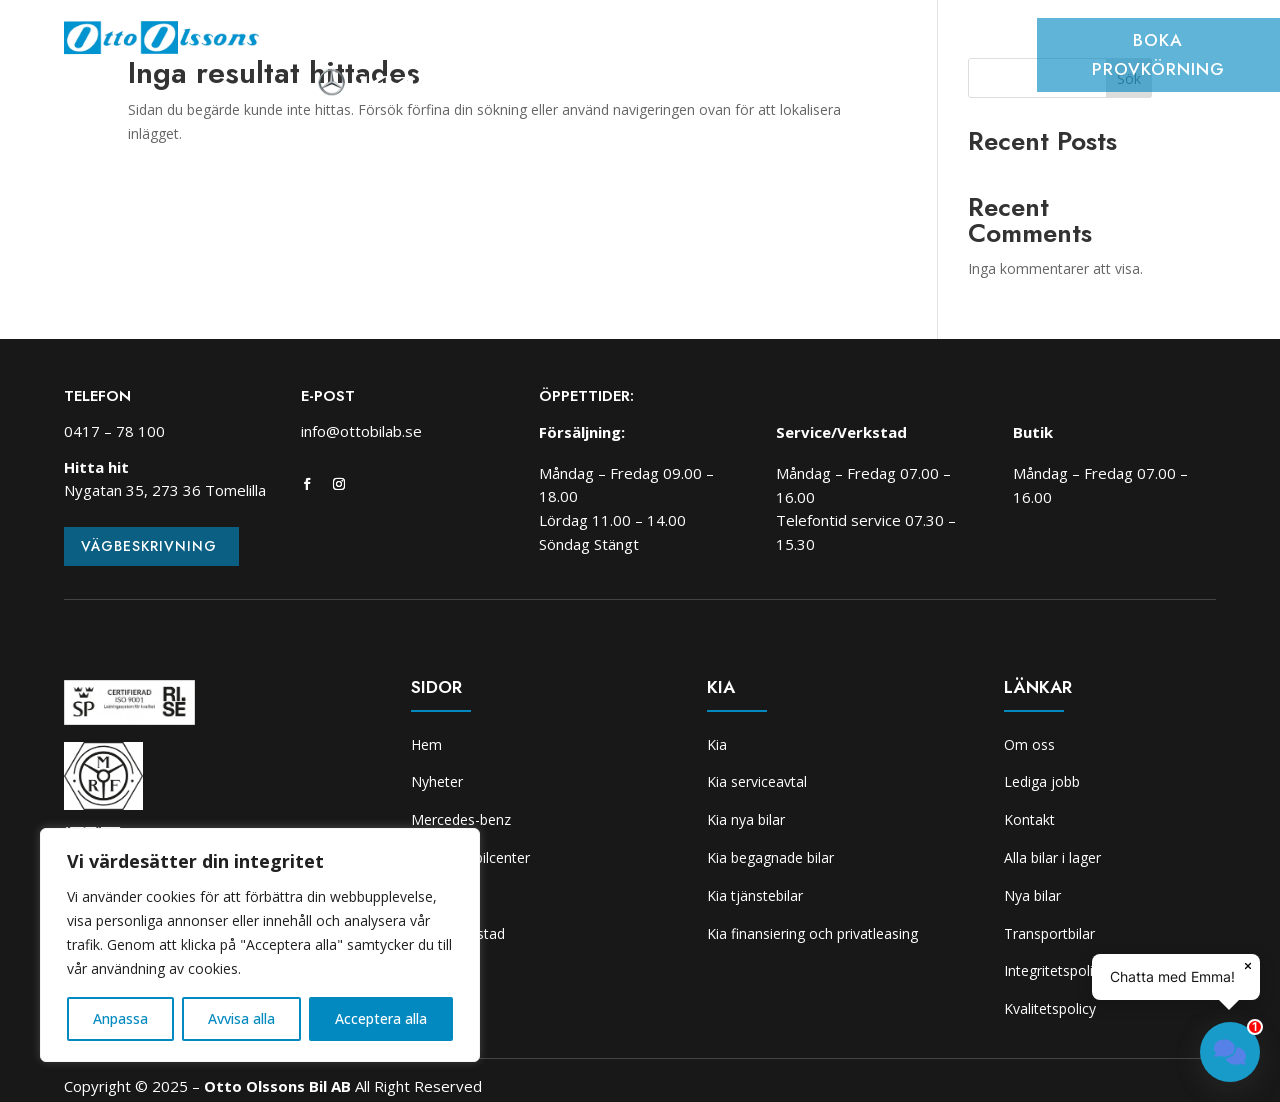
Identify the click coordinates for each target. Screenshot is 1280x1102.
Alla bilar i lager (1052, 857)
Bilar (461, 44)
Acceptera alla (381, 1018)
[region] (260, 945)
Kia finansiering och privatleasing (812, 933)
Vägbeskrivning (149, 546)
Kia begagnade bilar (770, 857)
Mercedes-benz (461, 819)
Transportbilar (1049, 933)
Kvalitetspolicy (1050, 1008)
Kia (915, 44)
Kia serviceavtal (757, 781)
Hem (322, 44)
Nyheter (390, 44)
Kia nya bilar (746, 819)
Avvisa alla (241, 1018)
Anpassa (120, 1018)
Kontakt (1029, 819)
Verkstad (712, 44)
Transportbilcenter (578, 44)
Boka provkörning (1158, 54)
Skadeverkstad (826, 44)
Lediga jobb (1042, 781)
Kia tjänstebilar (755, 895)
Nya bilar (1032, 895)
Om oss (976, 44)
